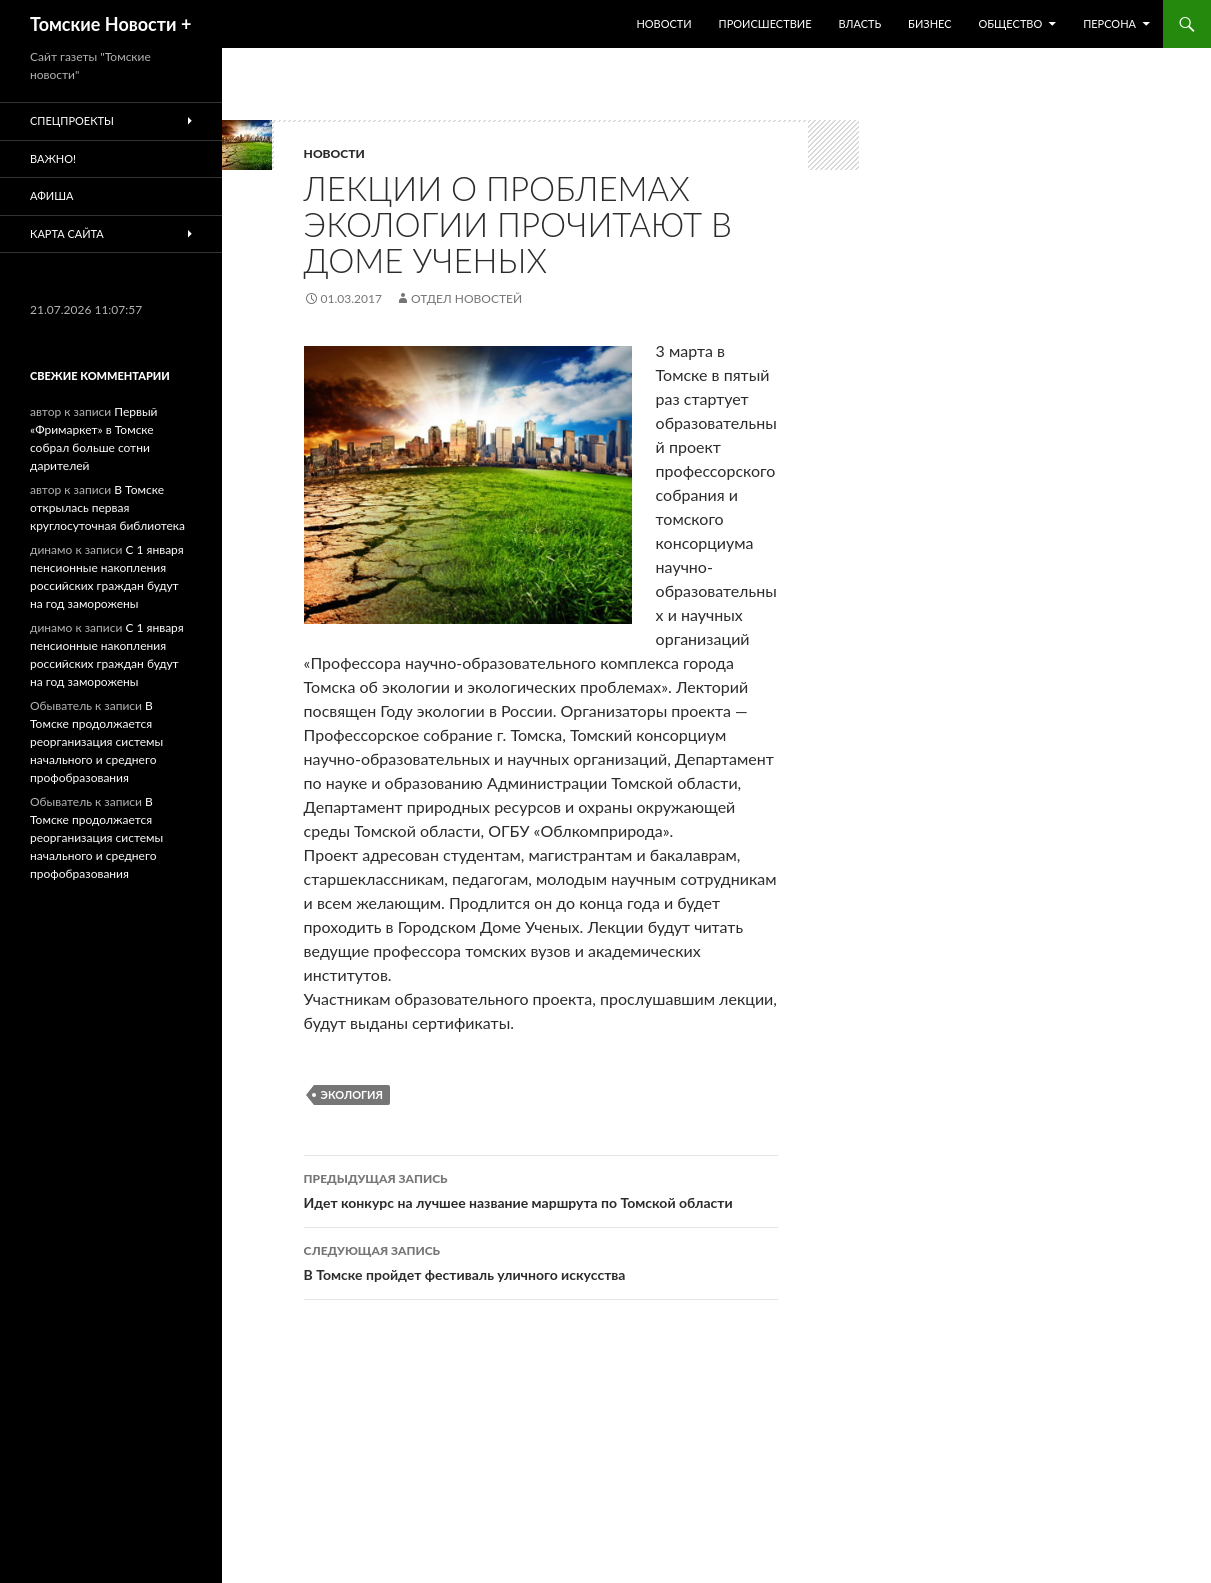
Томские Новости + (110, 24)
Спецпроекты (72, 120)
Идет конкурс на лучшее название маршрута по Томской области (541, 1189)
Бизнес (929, 23)
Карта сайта (67, 233)
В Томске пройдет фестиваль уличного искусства (541, 1261)
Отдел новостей (466, 298)
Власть (859, 23)
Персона (1109, 23)
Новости (663, 23)
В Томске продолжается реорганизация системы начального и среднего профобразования (96, 741)
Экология (352, 1094)
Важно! (53, 158)
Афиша (51, 195)
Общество (1010, 23)
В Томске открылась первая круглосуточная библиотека (107, 507)
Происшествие (765, 23)
